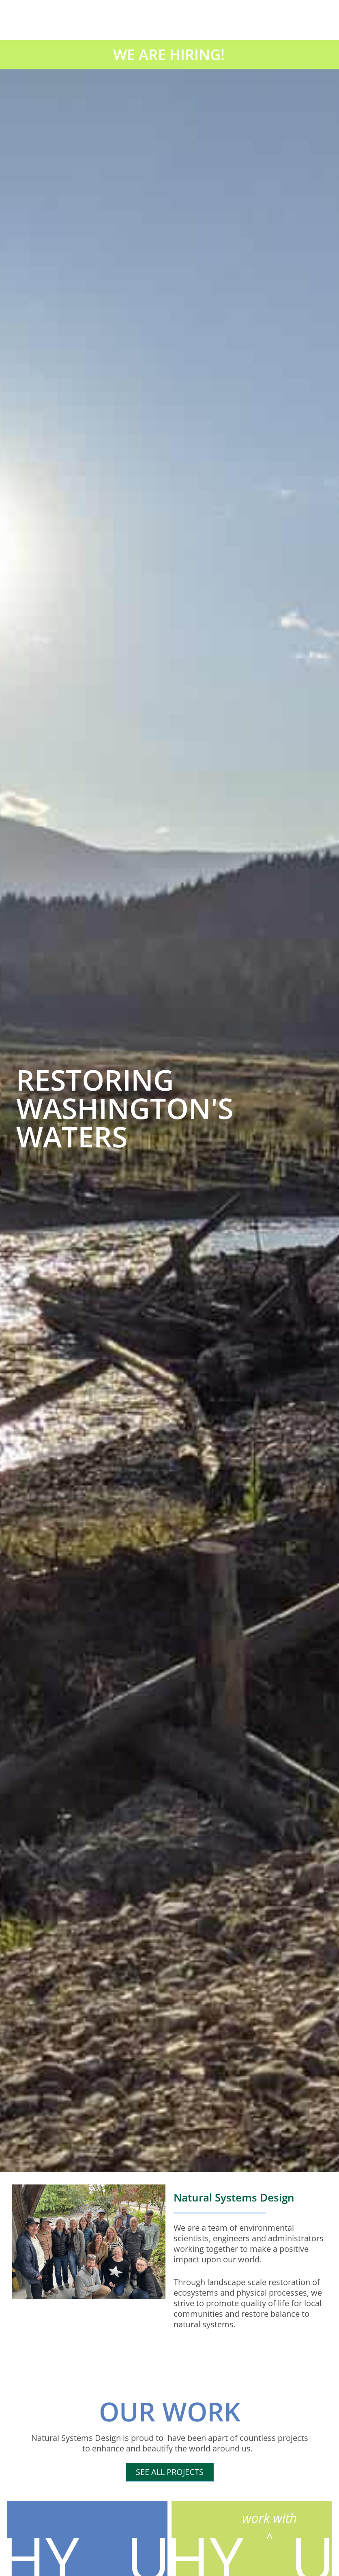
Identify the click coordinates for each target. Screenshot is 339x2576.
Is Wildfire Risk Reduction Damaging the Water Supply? (252, 2427)
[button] (12, 1089)
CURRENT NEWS (76, 1498)
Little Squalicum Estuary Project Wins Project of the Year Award (254, 2264)
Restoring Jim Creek (49, 2259)
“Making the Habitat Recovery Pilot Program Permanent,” (169, 1671)
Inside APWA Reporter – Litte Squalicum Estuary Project (66, 2427)
